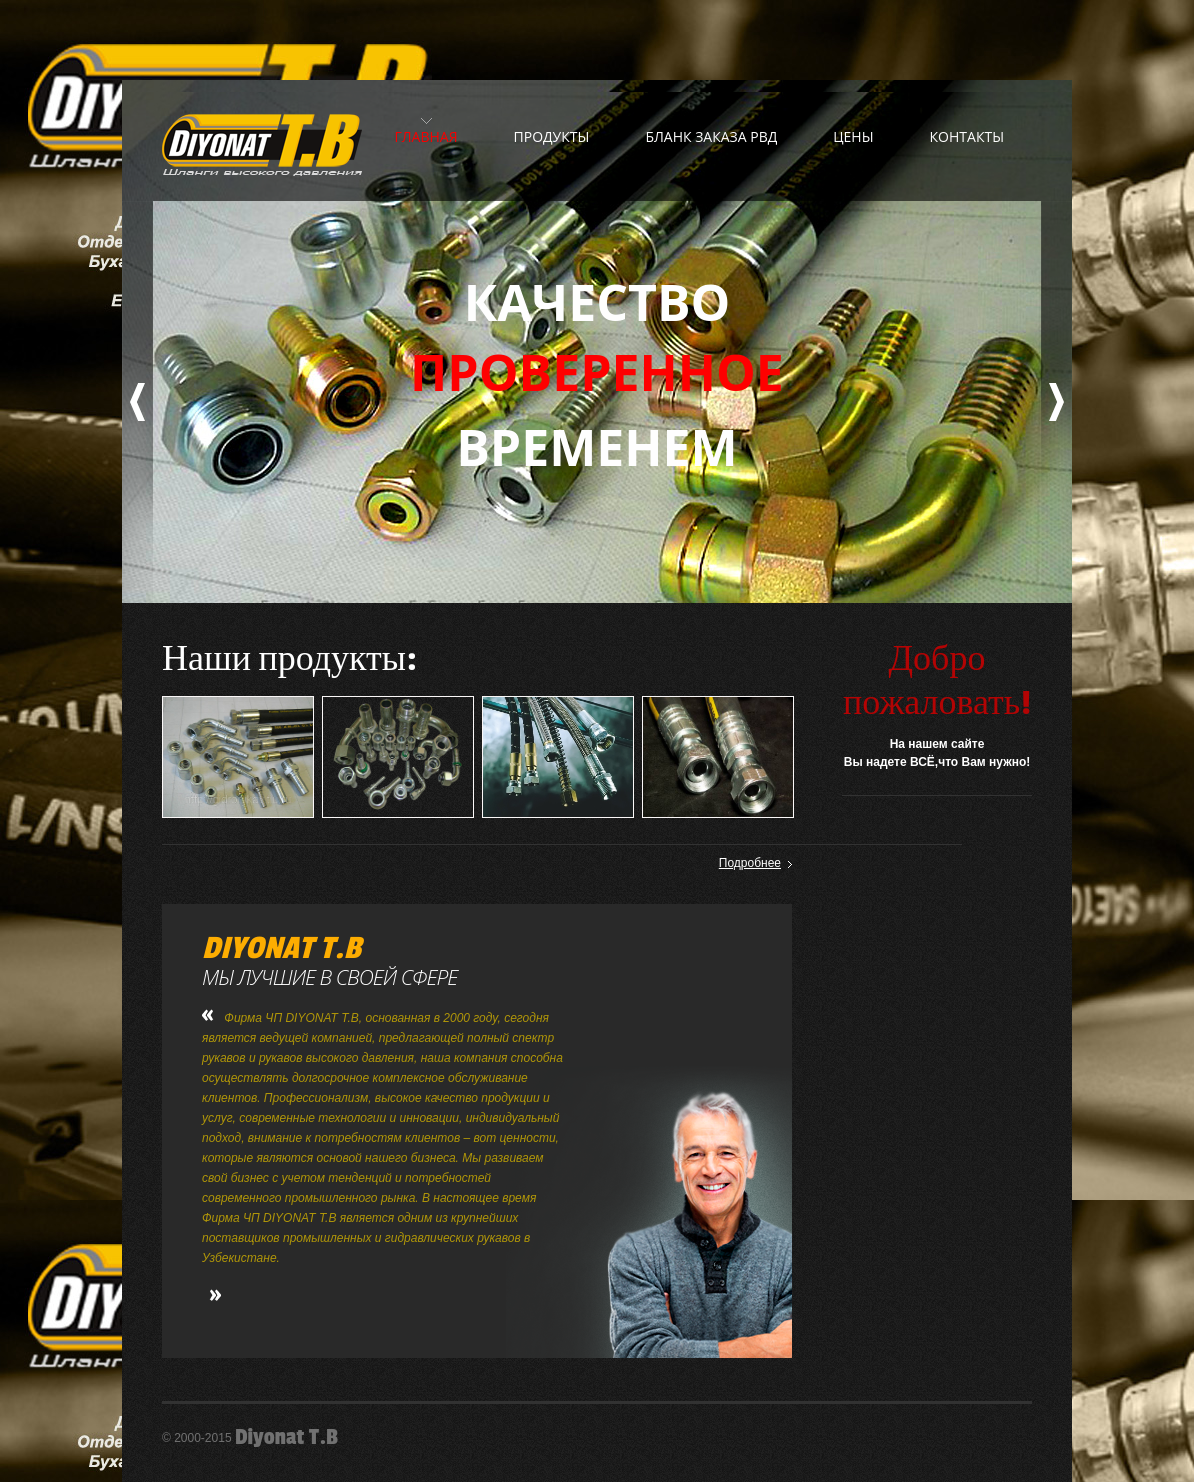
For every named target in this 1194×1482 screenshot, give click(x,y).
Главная (425, 136)
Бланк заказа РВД (711, 136)
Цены (853, 136)
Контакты (967, 136)
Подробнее (750, 863)
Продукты (552, 136)
